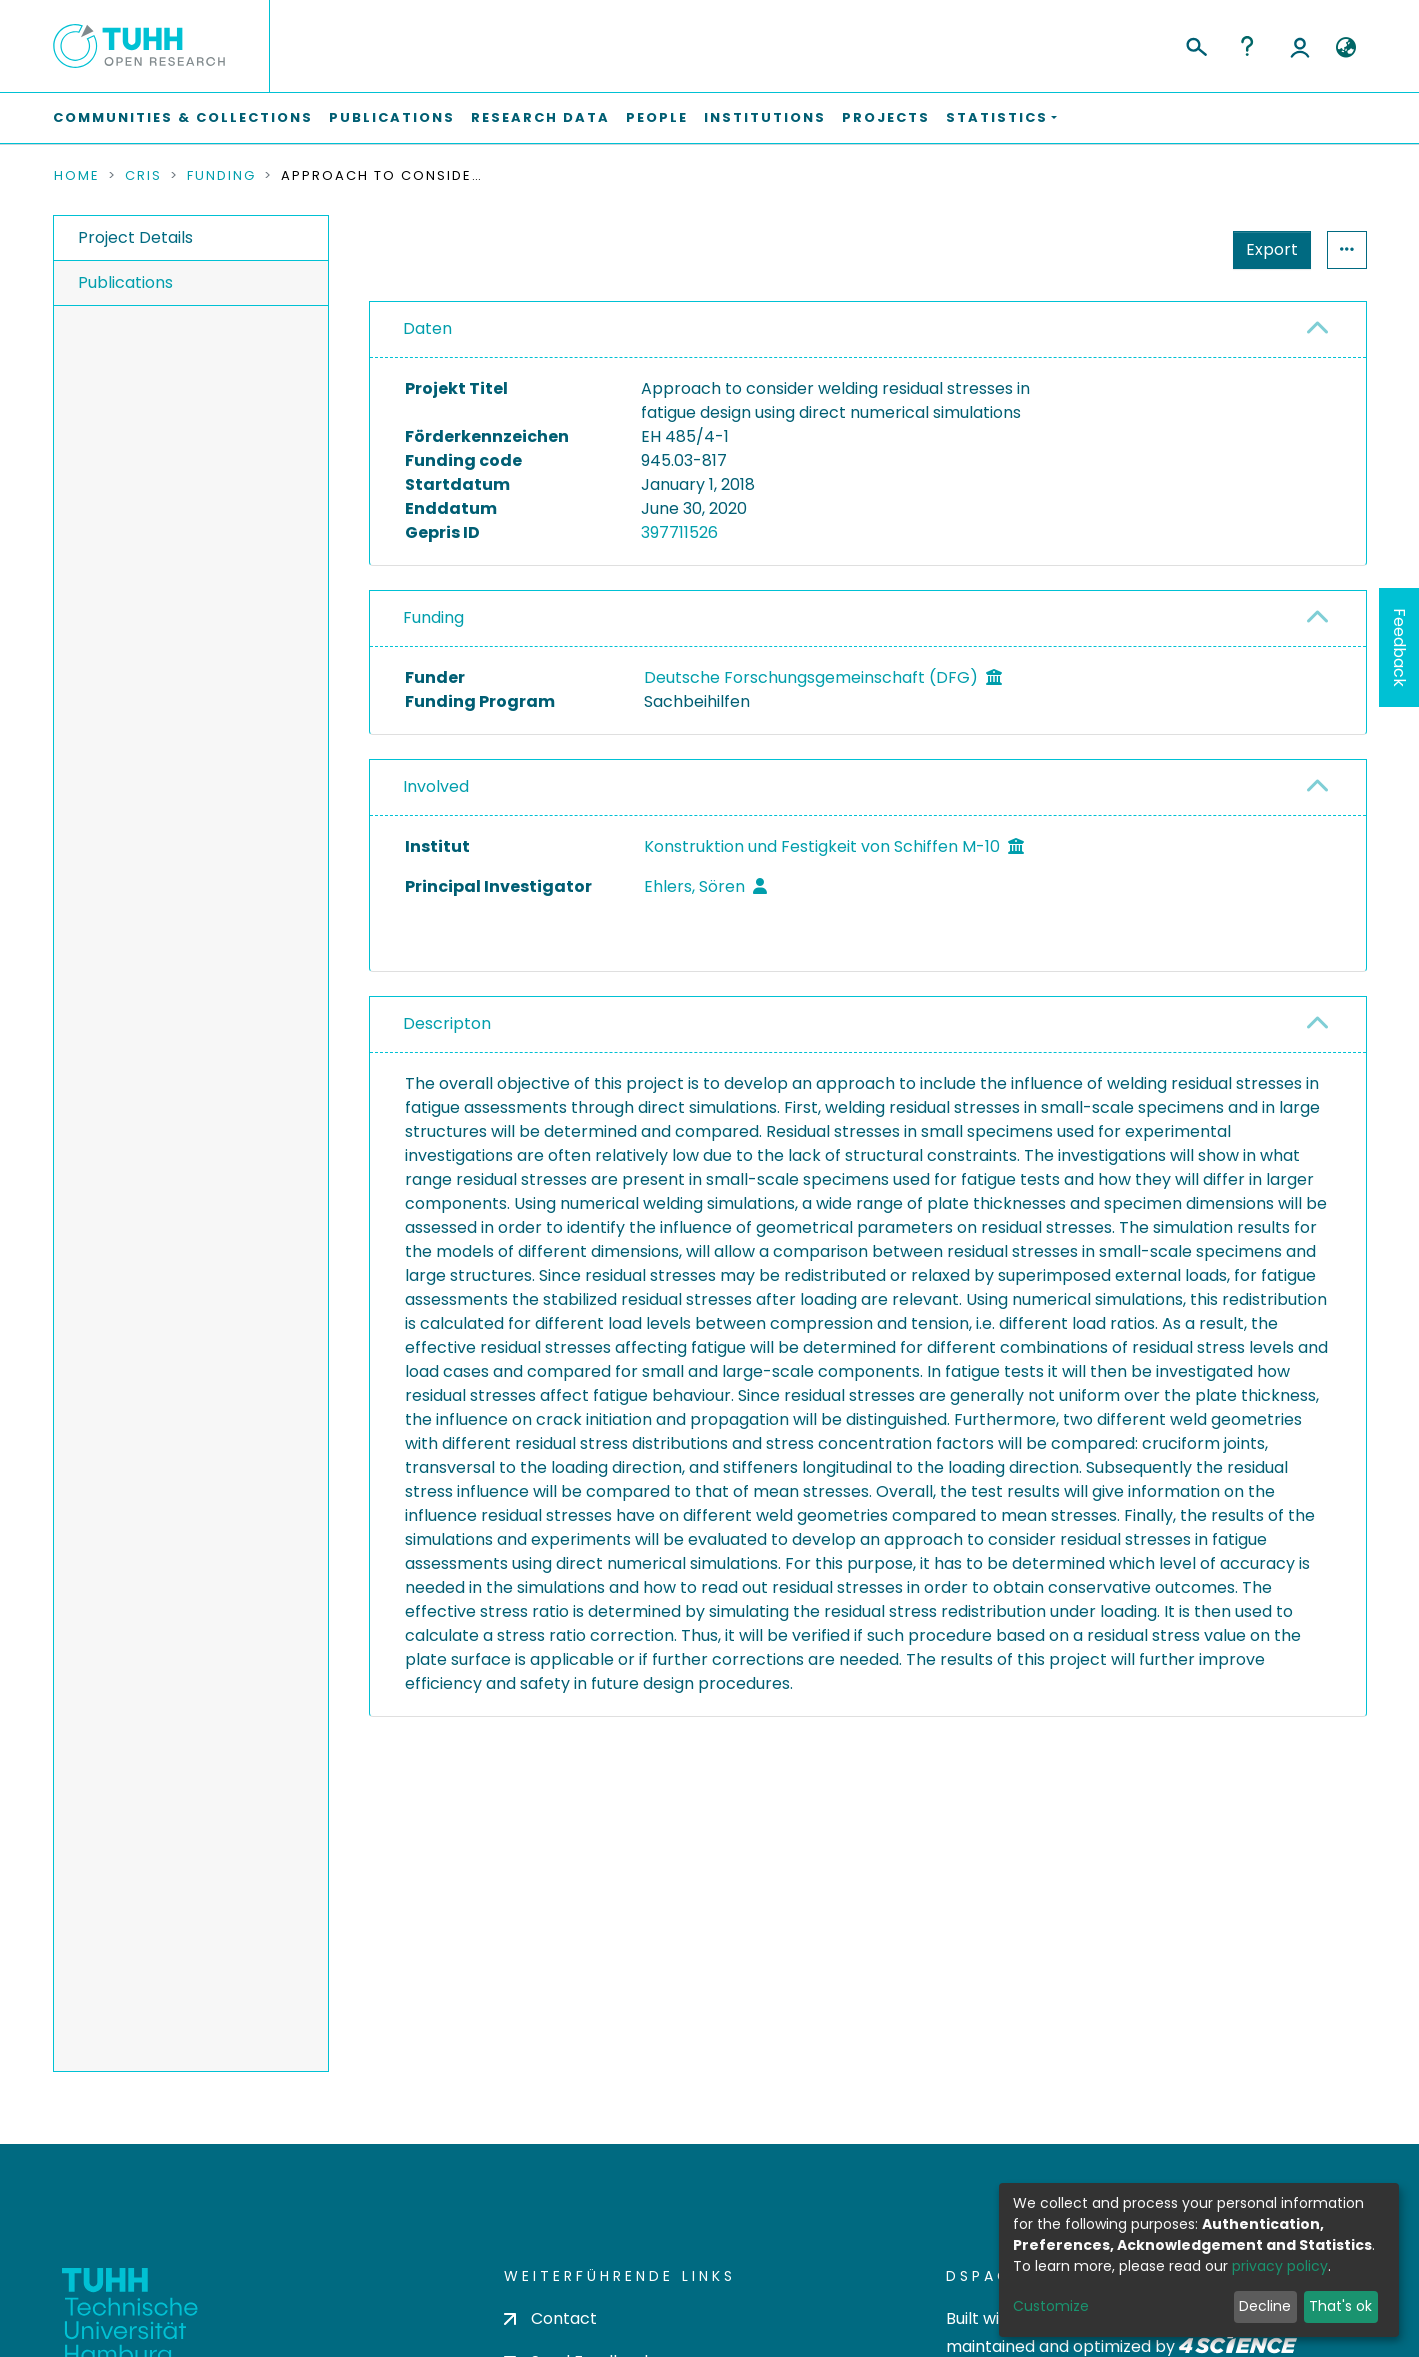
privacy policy (1280, 2266)
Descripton (447, 1023)
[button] (1346, 48)
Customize (1051, 2306)
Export (1174, 249)
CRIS (143, 176)
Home (77, 176)
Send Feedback (578, 2334)
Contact (550, 2291)
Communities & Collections (183, 117)
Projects (886, 117)
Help (1247, 46)
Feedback (1399, 647)
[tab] (868, 330)
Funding (221, 176)
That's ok (1340, 2306)
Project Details (135, 237)
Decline (1265, 2306)
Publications (392, 117)
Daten (427, 328)
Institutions (765, 117)
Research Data (540, 117)
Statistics (1266, 249)
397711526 (679, 532)
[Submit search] (1195, 44)
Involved (436, 786)
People (657, 117)
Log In (1300, 46)
